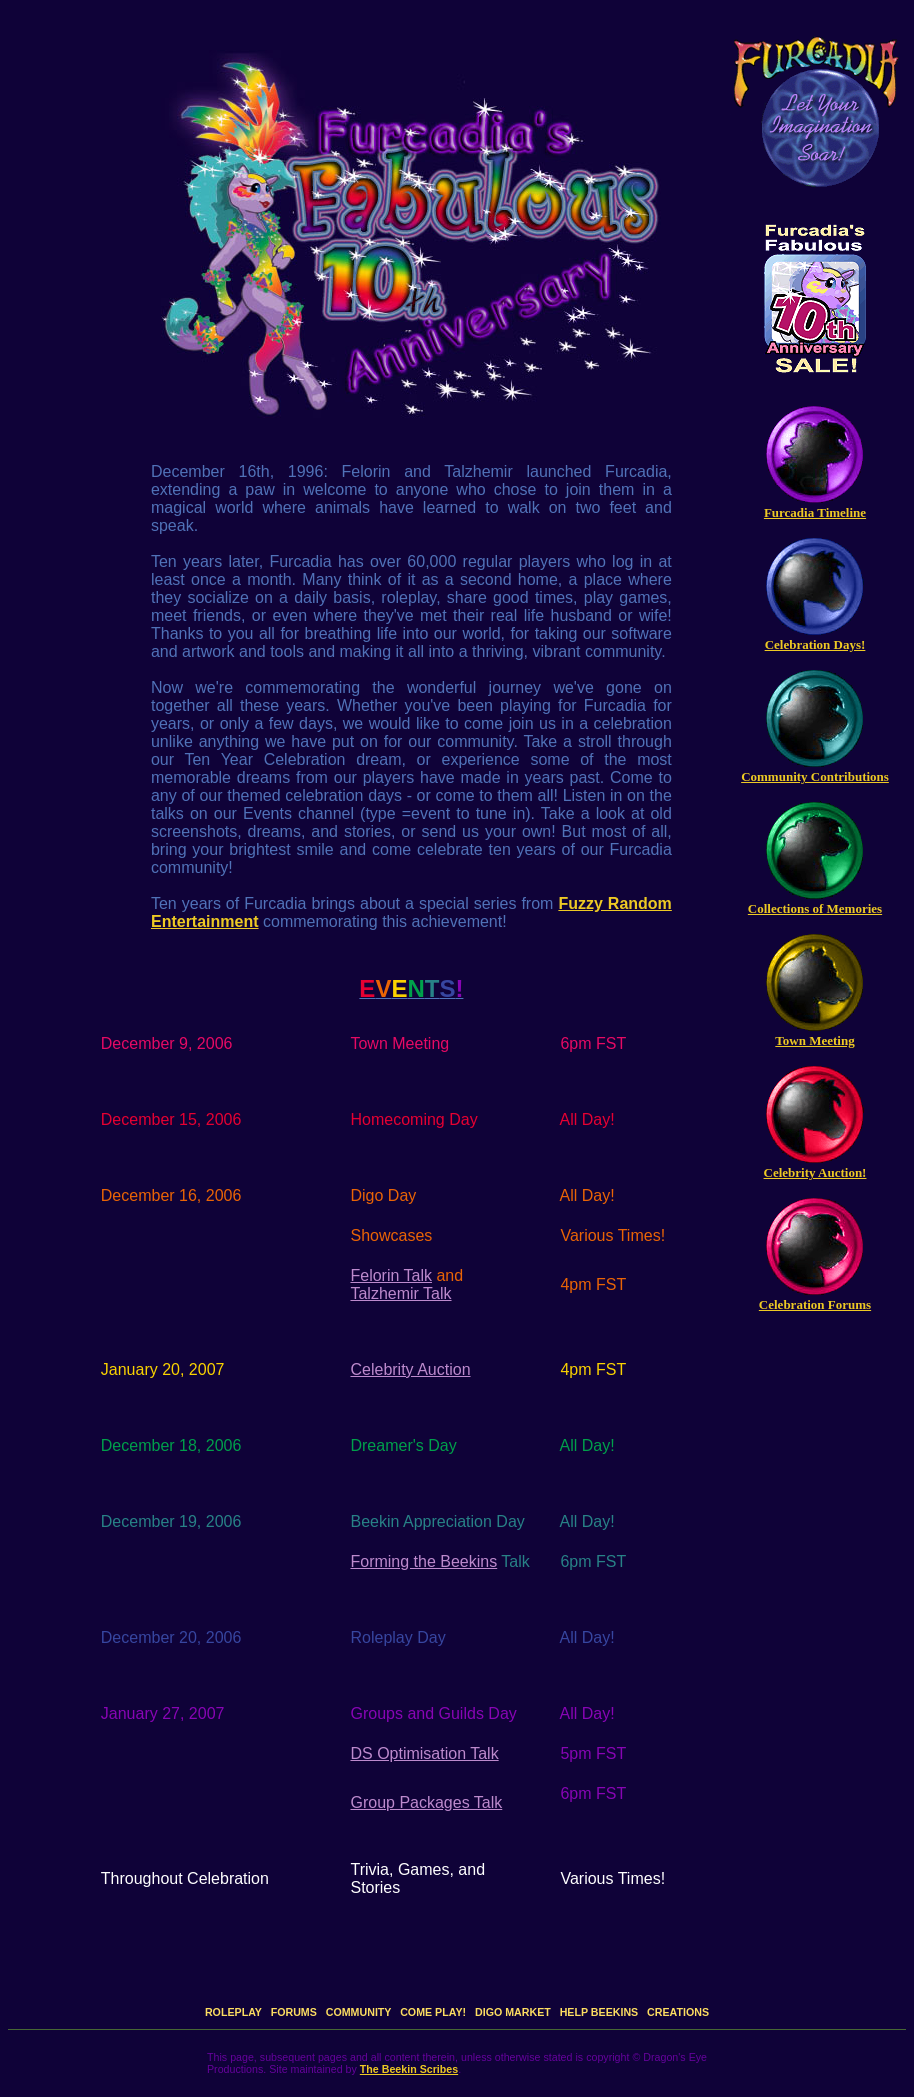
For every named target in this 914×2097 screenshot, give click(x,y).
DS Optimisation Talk (424, 1753)
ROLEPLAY (233, 2012)
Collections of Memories (815, 908)
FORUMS (294, 2012)
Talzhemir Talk (400, 1293)
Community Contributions (815, 776)
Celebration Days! (815, 644)
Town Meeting (814, 1040)
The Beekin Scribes (409, 2069)
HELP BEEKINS (599, 2012)
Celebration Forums (815, 1304)
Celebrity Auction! (815, 1172)
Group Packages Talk (426, 1802)
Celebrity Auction (410, 1369)
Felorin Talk (391, 1275)
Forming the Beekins (423, 1561)
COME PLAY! (433, 2012)
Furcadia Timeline (815, 512)
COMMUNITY (359, 2012)
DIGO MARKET (513, 2012)
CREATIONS (678, 2012)
